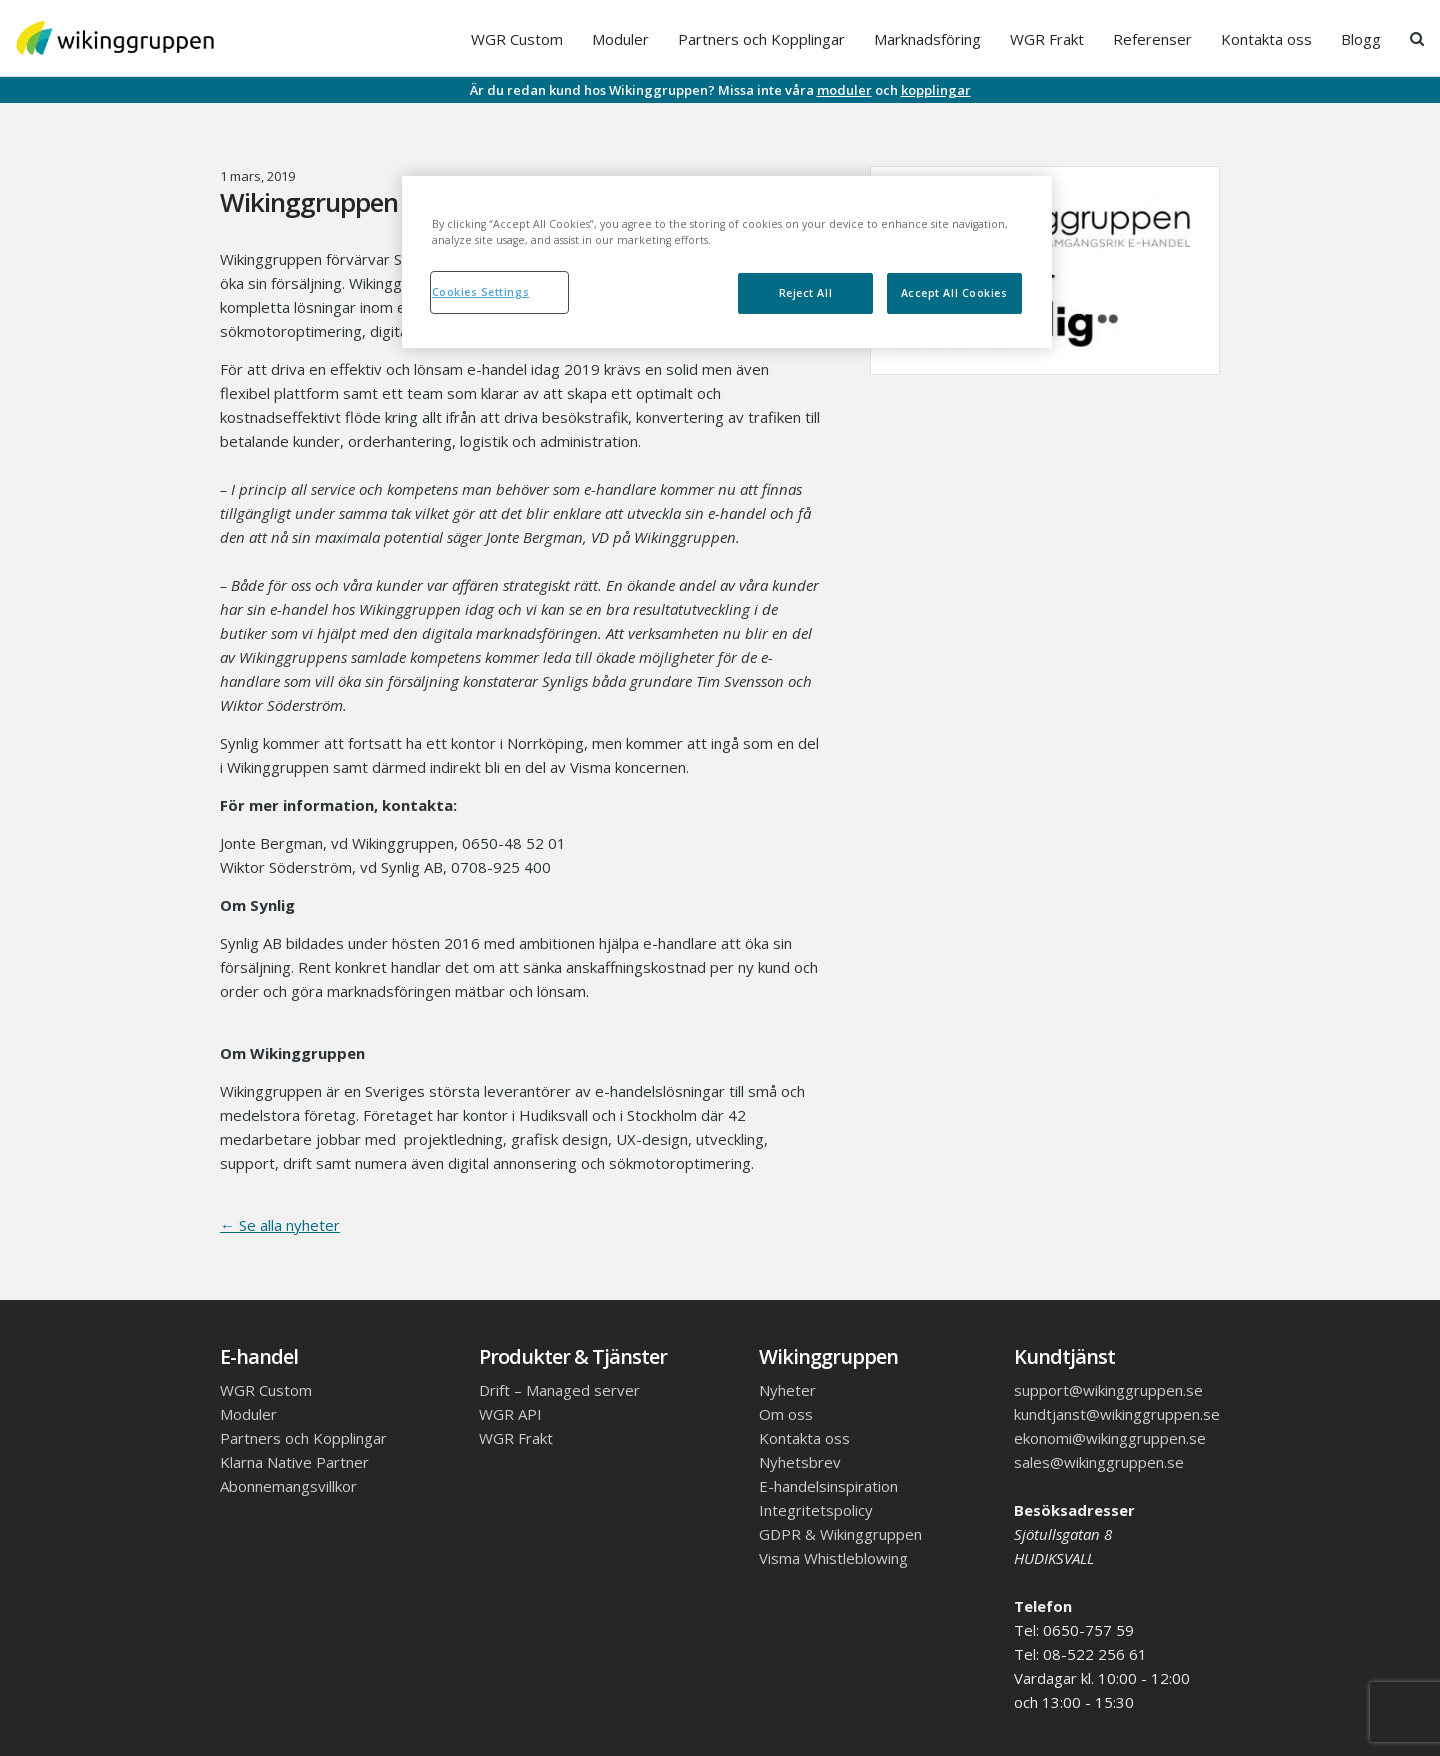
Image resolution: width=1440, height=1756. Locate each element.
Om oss (786, 1414)
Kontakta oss (1266, 39)
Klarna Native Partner (294, 1462)
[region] (727, 262)
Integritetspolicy (816, 1510)
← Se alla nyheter (280, 1225)
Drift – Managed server (559, 1390)
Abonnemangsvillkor (288, 1486)
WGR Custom (517, 39)
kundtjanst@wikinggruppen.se (1117, 1414)
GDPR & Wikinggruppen (840, 1534)
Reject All (805, 293)
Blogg (1361, 39)
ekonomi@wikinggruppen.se (1110, 1438)
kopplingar (936, 90)
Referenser (1152, 39)
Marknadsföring (927, 39)
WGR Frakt (1047, 39)
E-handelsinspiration (828, 1486)
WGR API (510, 1414)
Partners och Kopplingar (761, 39)
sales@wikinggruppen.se (1099, 1462)
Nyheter (787, 1390)
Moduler (620, 39)
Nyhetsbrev (800, 1462)
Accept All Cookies (954, 293)
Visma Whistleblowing (833, 1558)
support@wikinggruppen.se (1108, 1390)
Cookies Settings (481, 292)
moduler (844, 90)
